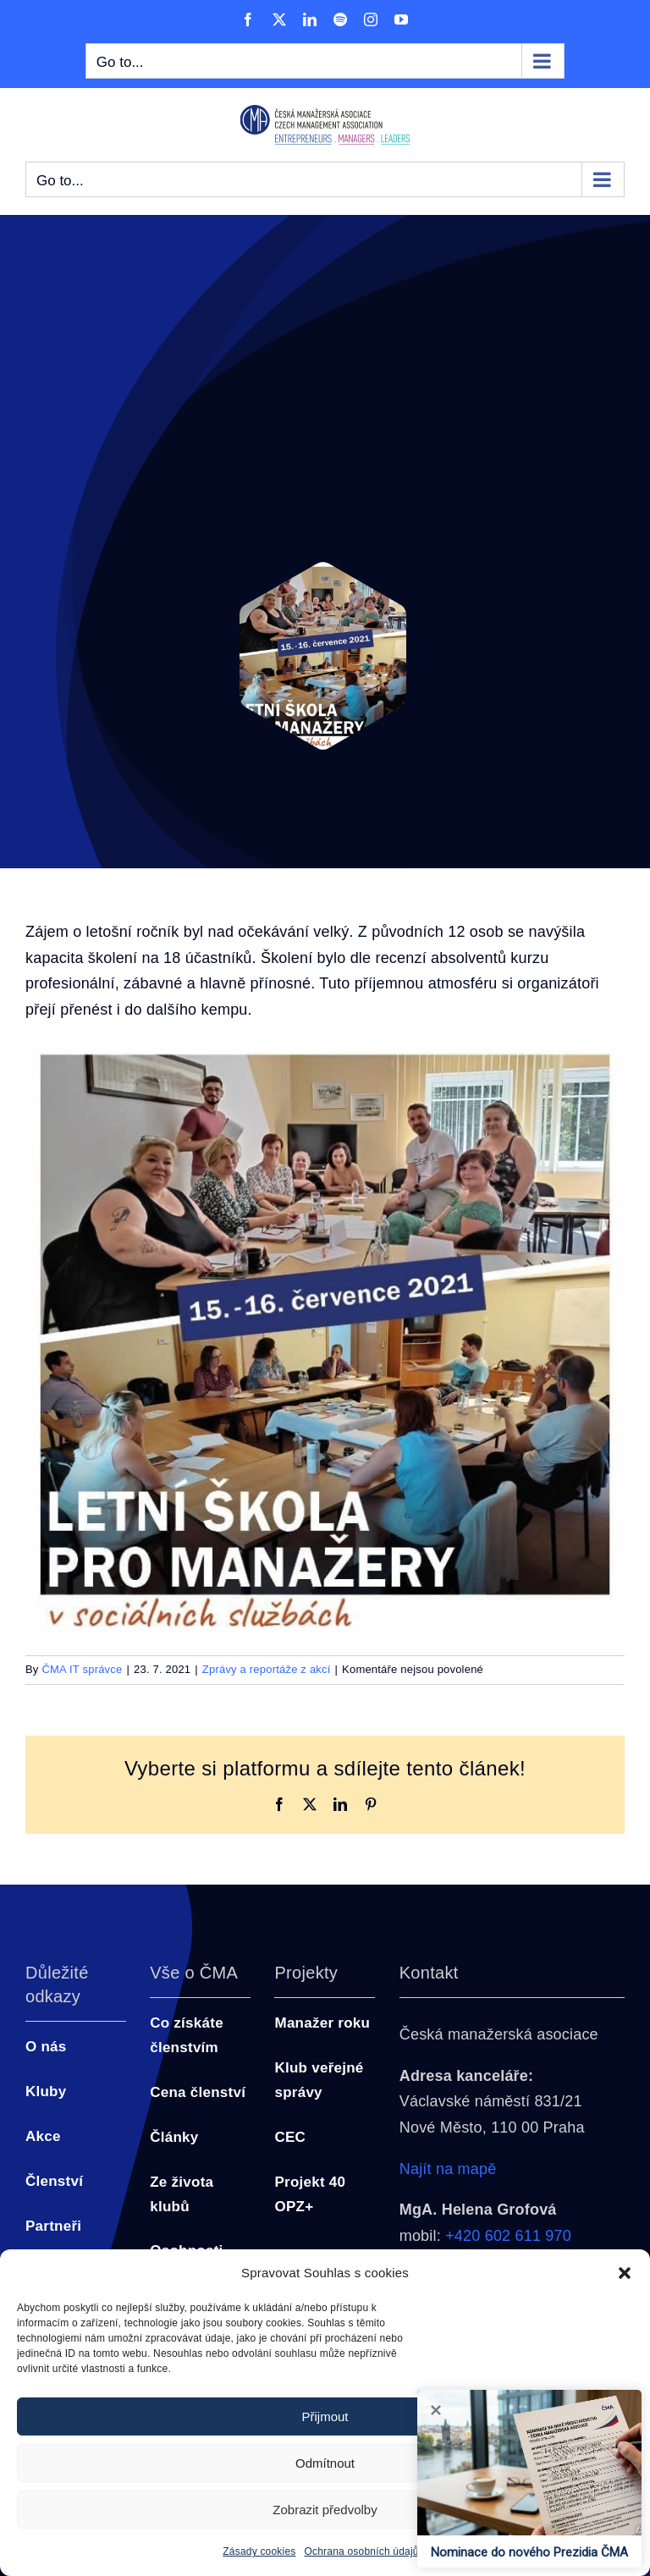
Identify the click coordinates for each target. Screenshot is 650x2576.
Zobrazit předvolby (325, 2509)
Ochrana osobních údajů (362, 2551)
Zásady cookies (259, 2551)
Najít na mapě (448, 2168)
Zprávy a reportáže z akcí (266, 1669)
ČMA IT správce (81, 1669)
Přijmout (324, 2416)
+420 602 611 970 (508, 2235)
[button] (624, 2273)
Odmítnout (325, 2463)
